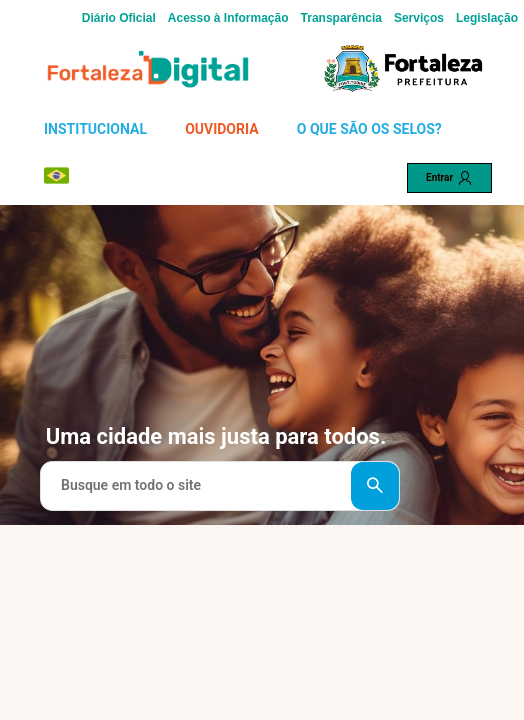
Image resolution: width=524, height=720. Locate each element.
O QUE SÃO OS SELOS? (369, 129)
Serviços (419, 18)
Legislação (487, 18)
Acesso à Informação (228, 18)
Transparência (341, 18)
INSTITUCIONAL (95, 129)
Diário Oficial (119, 18)
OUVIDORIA (221, 129)
